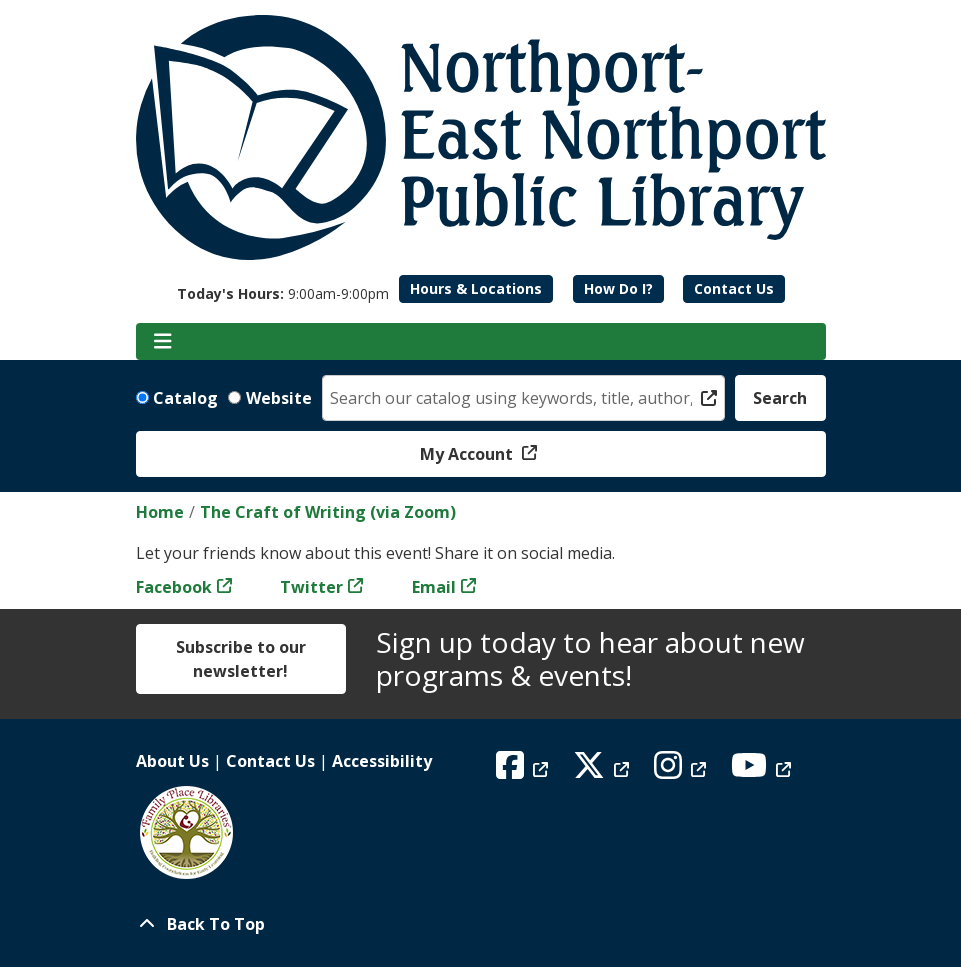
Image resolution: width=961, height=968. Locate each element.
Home (160, 512)
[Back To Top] (481, 924)
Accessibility (382, 761)
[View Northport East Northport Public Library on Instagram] (682, 771)
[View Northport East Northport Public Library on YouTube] (763, 771)
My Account (468, 454)
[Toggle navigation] (163, 342)
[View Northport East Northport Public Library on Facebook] (524, 771)
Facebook (174, 587)
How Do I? (618, 288)
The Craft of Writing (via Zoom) (328, 512)
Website (279, 398)
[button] (283, 293)
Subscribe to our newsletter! (241, 659)
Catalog (185, 398)
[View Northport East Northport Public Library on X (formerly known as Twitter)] (603, 771)
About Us (172, 761)
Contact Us (734, 288)
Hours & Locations (476, 288)
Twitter (311, 587)
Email (434, 587)
